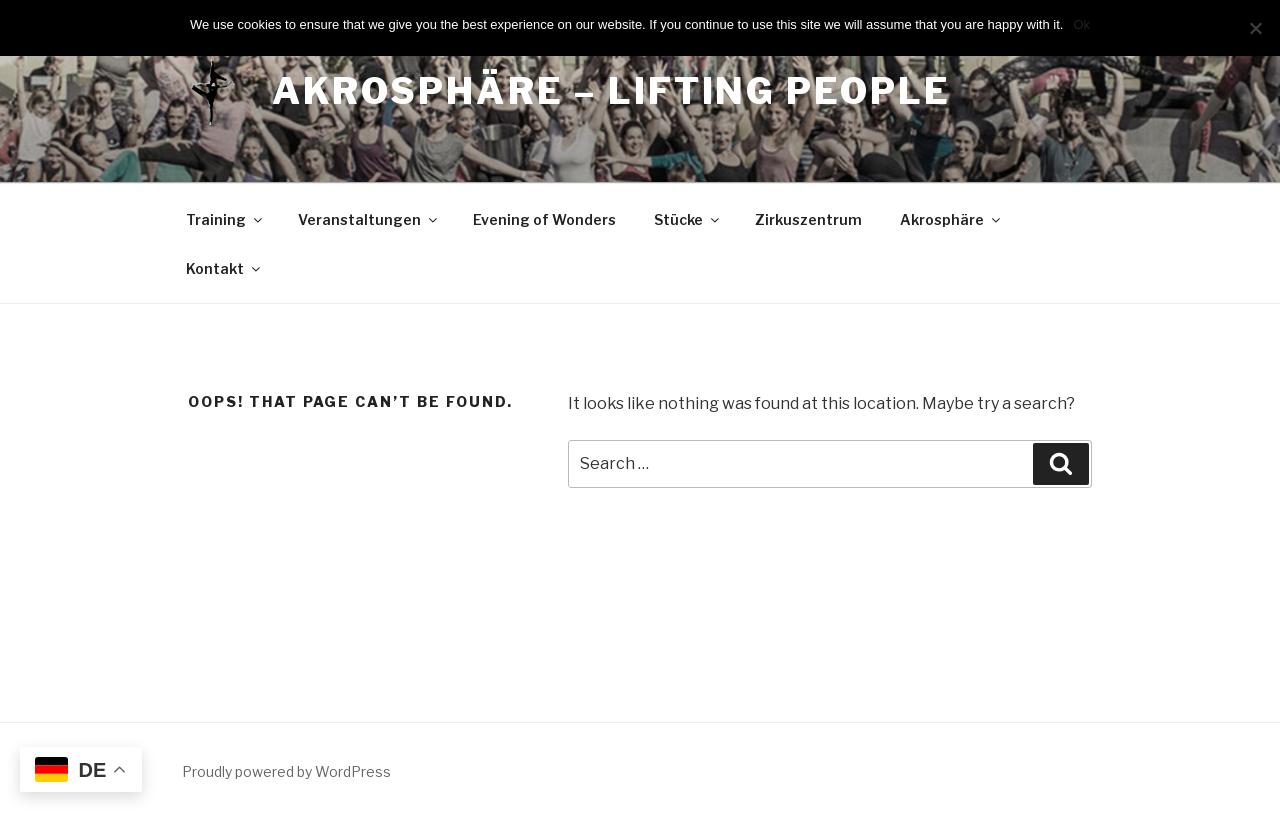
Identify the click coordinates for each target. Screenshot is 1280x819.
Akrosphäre (951, 219)
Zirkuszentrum (808, 219)
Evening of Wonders (544, 219)
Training (225, 219)
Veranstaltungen (369, 219)
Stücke (688, 219)
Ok (1081, 24)
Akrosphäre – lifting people (611, 91)
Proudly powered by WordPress (286, 771)
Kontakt (224, 268)
